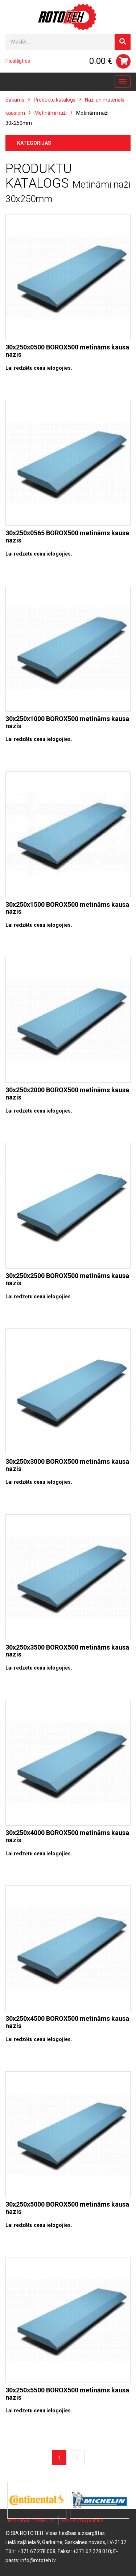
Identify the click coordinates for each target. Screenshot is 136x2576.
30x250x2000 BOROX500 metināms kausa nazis (67, 1093)
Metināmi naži (50, 113)
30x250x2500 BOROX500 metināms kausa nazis (67, 1279)
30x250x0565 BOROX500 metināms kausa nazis (67, 536)
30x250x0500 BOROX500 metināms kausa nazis (67, 350)
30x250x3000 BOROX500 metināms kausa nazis (67, 1465)
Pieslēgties (17, 61)
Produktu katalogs (54, 100)
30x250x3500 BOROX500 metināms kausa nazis (67, 1650)
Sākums (14, 100)
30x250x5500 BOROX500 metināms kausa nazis (67, 2393)
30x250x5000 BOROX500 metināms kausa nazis (67, 2207)
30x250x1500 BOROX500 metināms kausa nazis (67, 908)
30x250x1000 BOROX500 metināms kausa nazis (67, 722)
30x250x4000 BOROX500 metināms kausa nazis (67, 1836)
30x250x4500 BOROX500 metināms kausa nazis (67, 2022)
